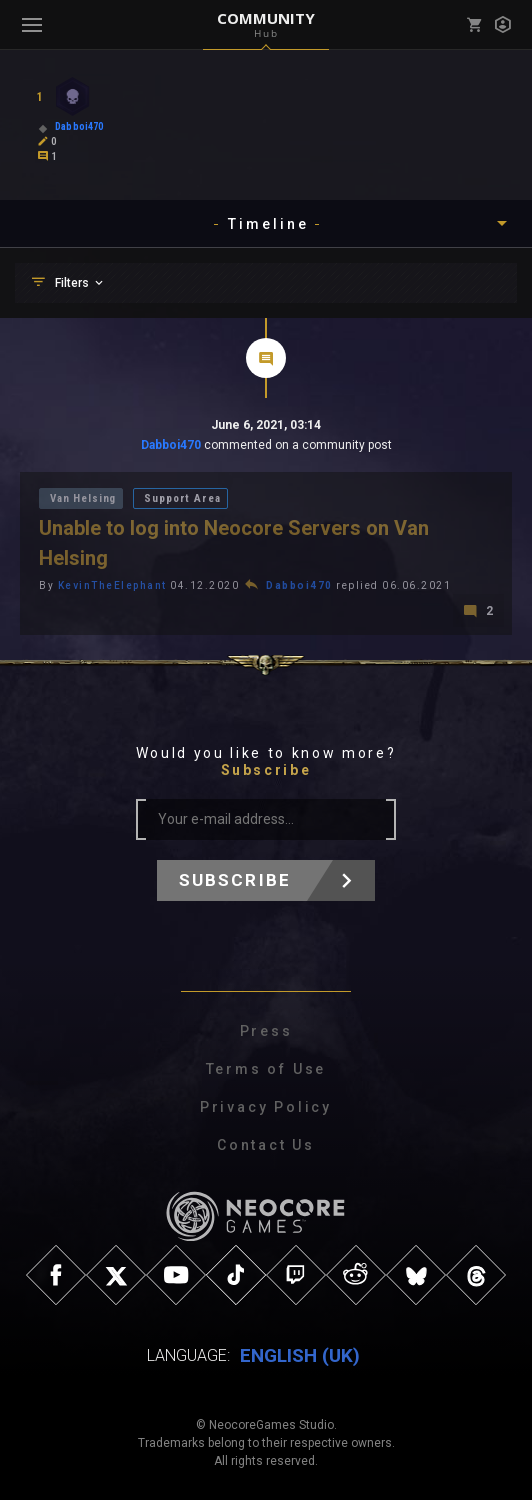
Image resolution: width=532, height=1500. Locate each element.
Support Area (182, 498)
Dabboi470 (171, 445)
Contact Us (266, 1145)
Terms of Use (266, 1069)
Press (266, 1031)
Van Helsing (83, 498)
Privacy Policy (266, 1107)
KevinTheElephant (112, 585)
